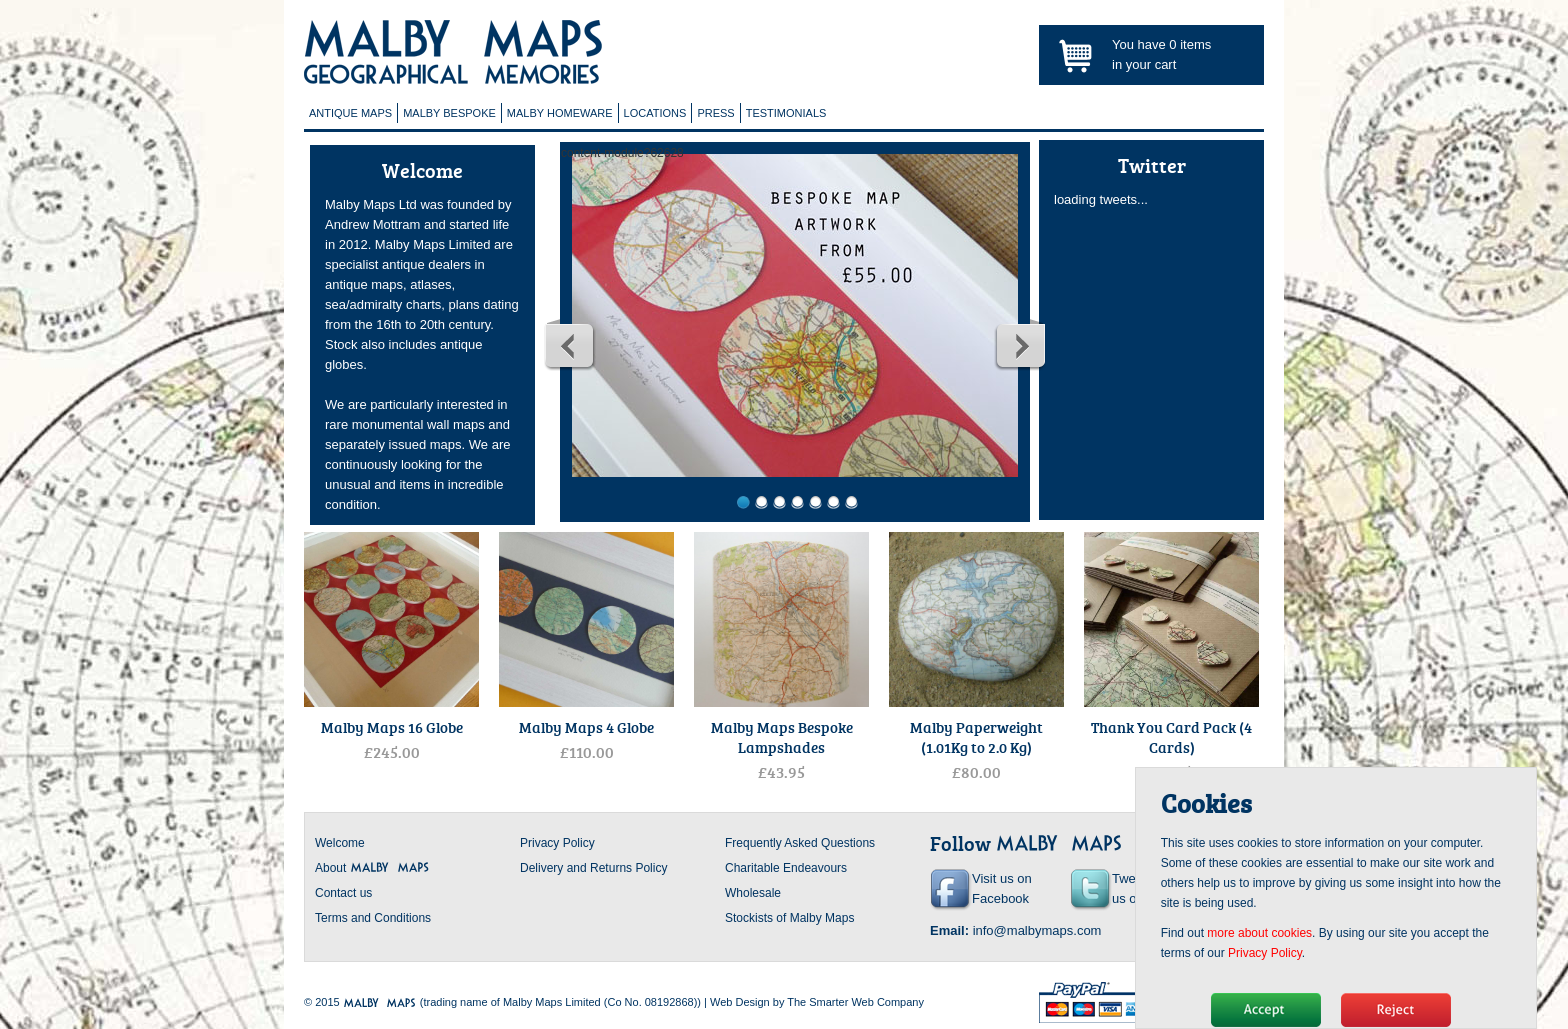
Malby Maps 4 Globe (586, 727)
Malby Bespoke (449, 113)
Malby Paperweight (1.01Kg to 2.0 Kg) (976, 737)
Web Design (740, 1002)
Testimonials (786, 113)
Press (715, 113)
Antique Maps (350, 113)
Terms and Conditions (373, 918)
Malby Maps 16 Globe (392, 727)
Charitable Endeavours (786, 868)
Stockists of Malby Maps (789, 918)
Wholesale (753, 893)
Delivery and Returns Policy (593, 868)
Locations (655, 113)
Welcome (340, 843)
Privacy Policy (557, 843)
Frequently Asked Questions (800, 843)
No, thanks (1396, 1010)
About (372, 868)
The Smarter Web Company (855, 1002)
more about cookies (1259, 933)
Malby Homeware (560, 113)
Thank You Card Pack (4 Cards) (1171, 737)
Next (1020, 345)
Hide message (1266, 1010)
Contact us (343, 893)
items (1190, 44)
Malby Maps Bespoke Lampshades (782, 737)
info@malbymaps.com (1037, 930)
